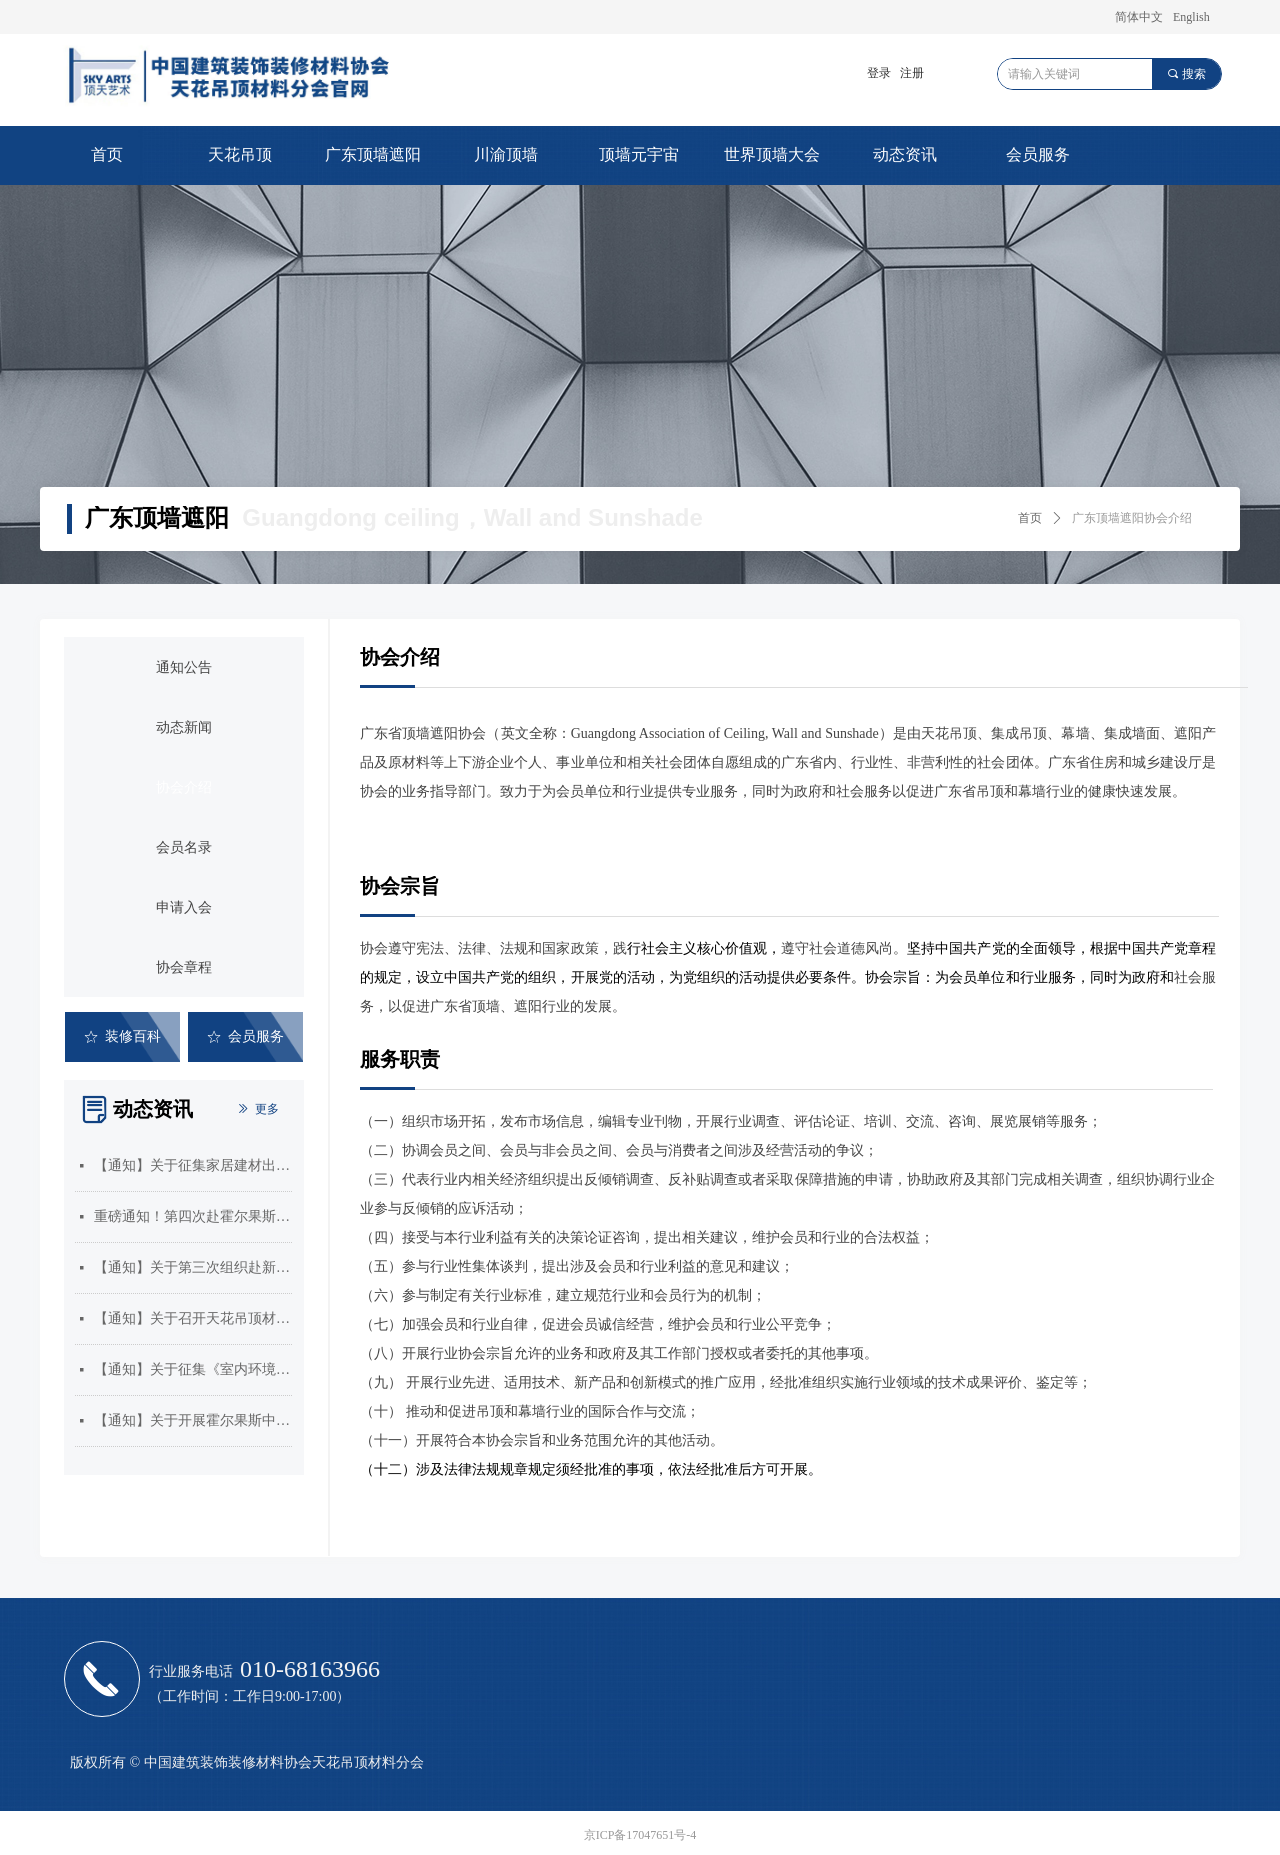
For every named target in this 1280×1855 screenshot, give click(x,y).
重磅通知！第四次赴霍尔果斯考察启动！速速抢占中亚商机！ (193, 1216)
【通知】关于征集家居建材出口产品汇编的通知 (193, 1165)
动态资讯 (905, 154)
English (1191, 17)
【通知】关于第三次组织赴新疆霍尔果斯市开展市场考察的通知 (193, 1267)
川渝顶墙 (506, 154)
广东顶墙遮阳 (373, 154)
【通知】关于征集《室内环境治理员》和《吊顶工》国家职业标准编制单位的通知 (193, 1369)
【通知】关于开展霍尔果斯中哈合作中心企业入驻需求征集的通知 (193, 1420)
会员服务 (1038, 154)
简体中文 (1139, 17)
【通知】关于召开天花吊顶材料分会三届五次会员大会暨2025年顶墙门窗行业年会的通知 (193, 1318)
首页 (107, 154)
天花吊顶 (240, 154)
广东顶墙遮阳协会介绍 (1132, 518)
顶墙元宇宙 (639, 154)
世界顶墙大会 (772, 154)
